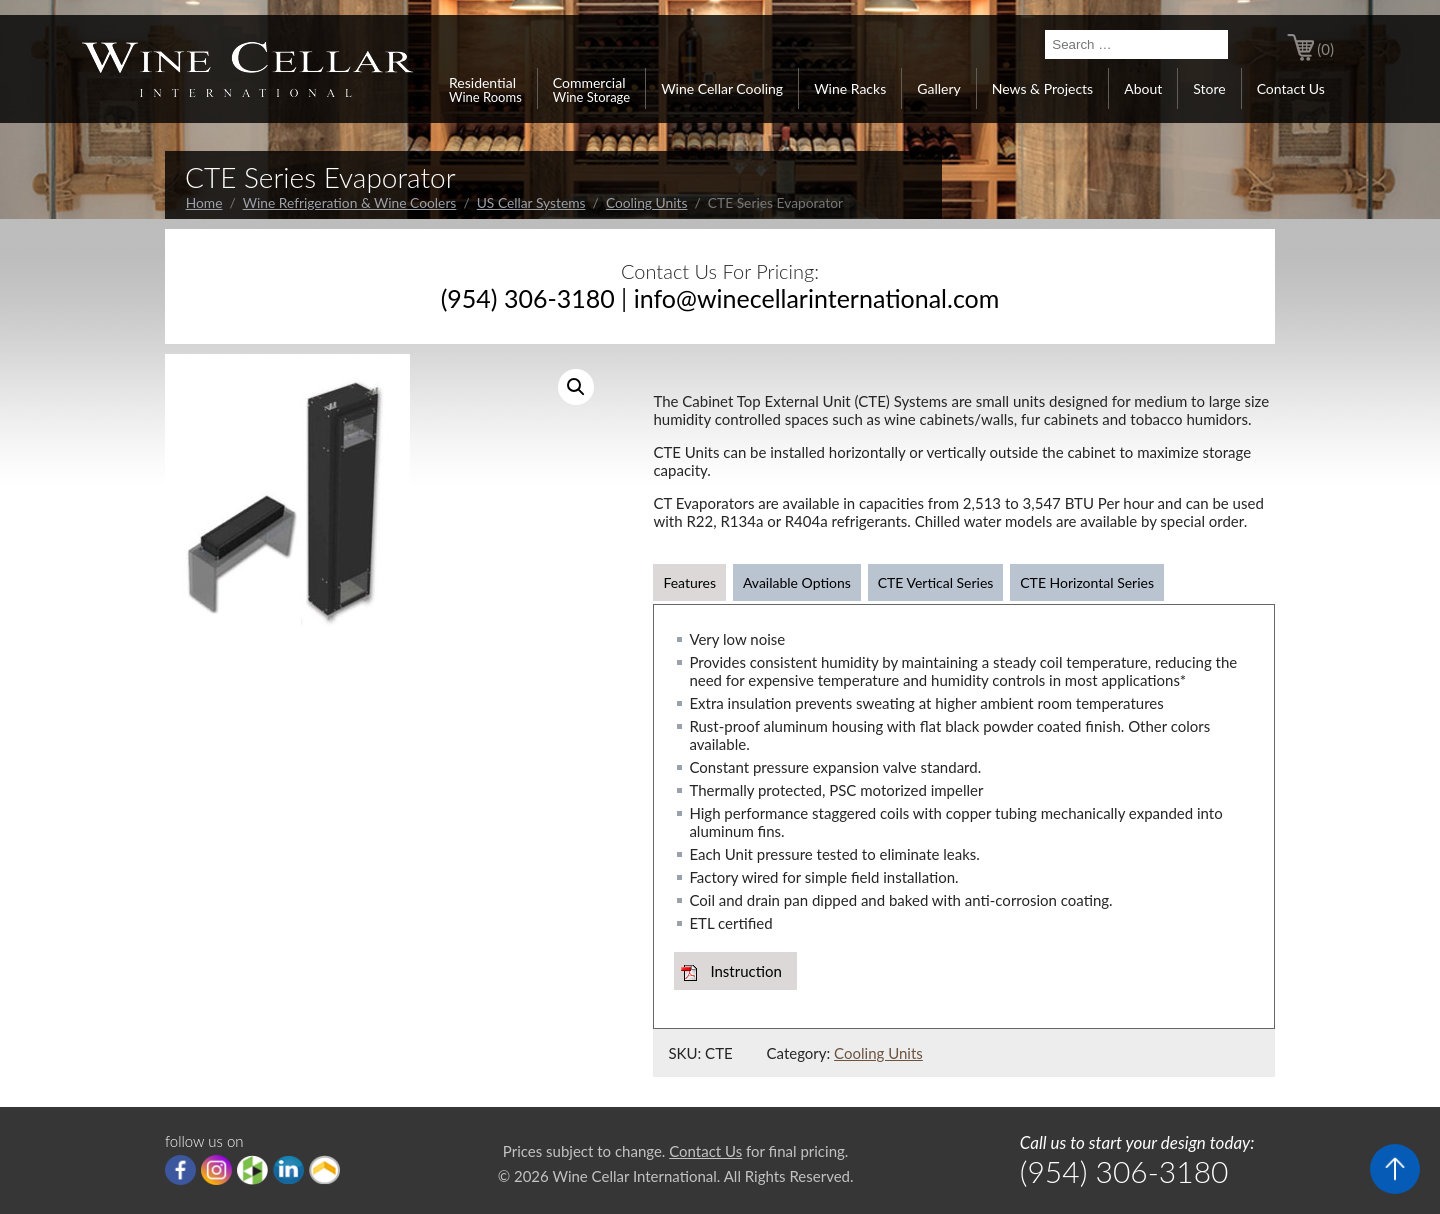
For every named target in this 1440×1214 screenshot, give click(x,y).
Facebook (180, 1170)
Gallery (938, 88)
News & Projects (1042, 88)
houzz (252, 1170)
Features (689, 582)
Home (204, 202)
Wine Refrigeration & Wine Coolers (350, 202)
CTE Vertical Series (936, 582)
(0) (1325, 49)
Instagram (216, 1170)
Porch (324, 1170)
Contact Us (1291, 88)
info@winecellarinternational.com (817, 298)
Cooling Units (647, 202)
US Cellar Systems (531, 202)
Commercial (591, 89)
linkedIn (288, 1170)
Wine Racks (850, 88)
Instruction (745, 971)
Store (1209, 88)
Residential (485, 89)
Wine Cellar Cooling (722, 88)
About (1143, 88)
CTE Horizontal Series (1087, 582)
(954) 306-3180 (528, 298)
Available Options (797, 582)
